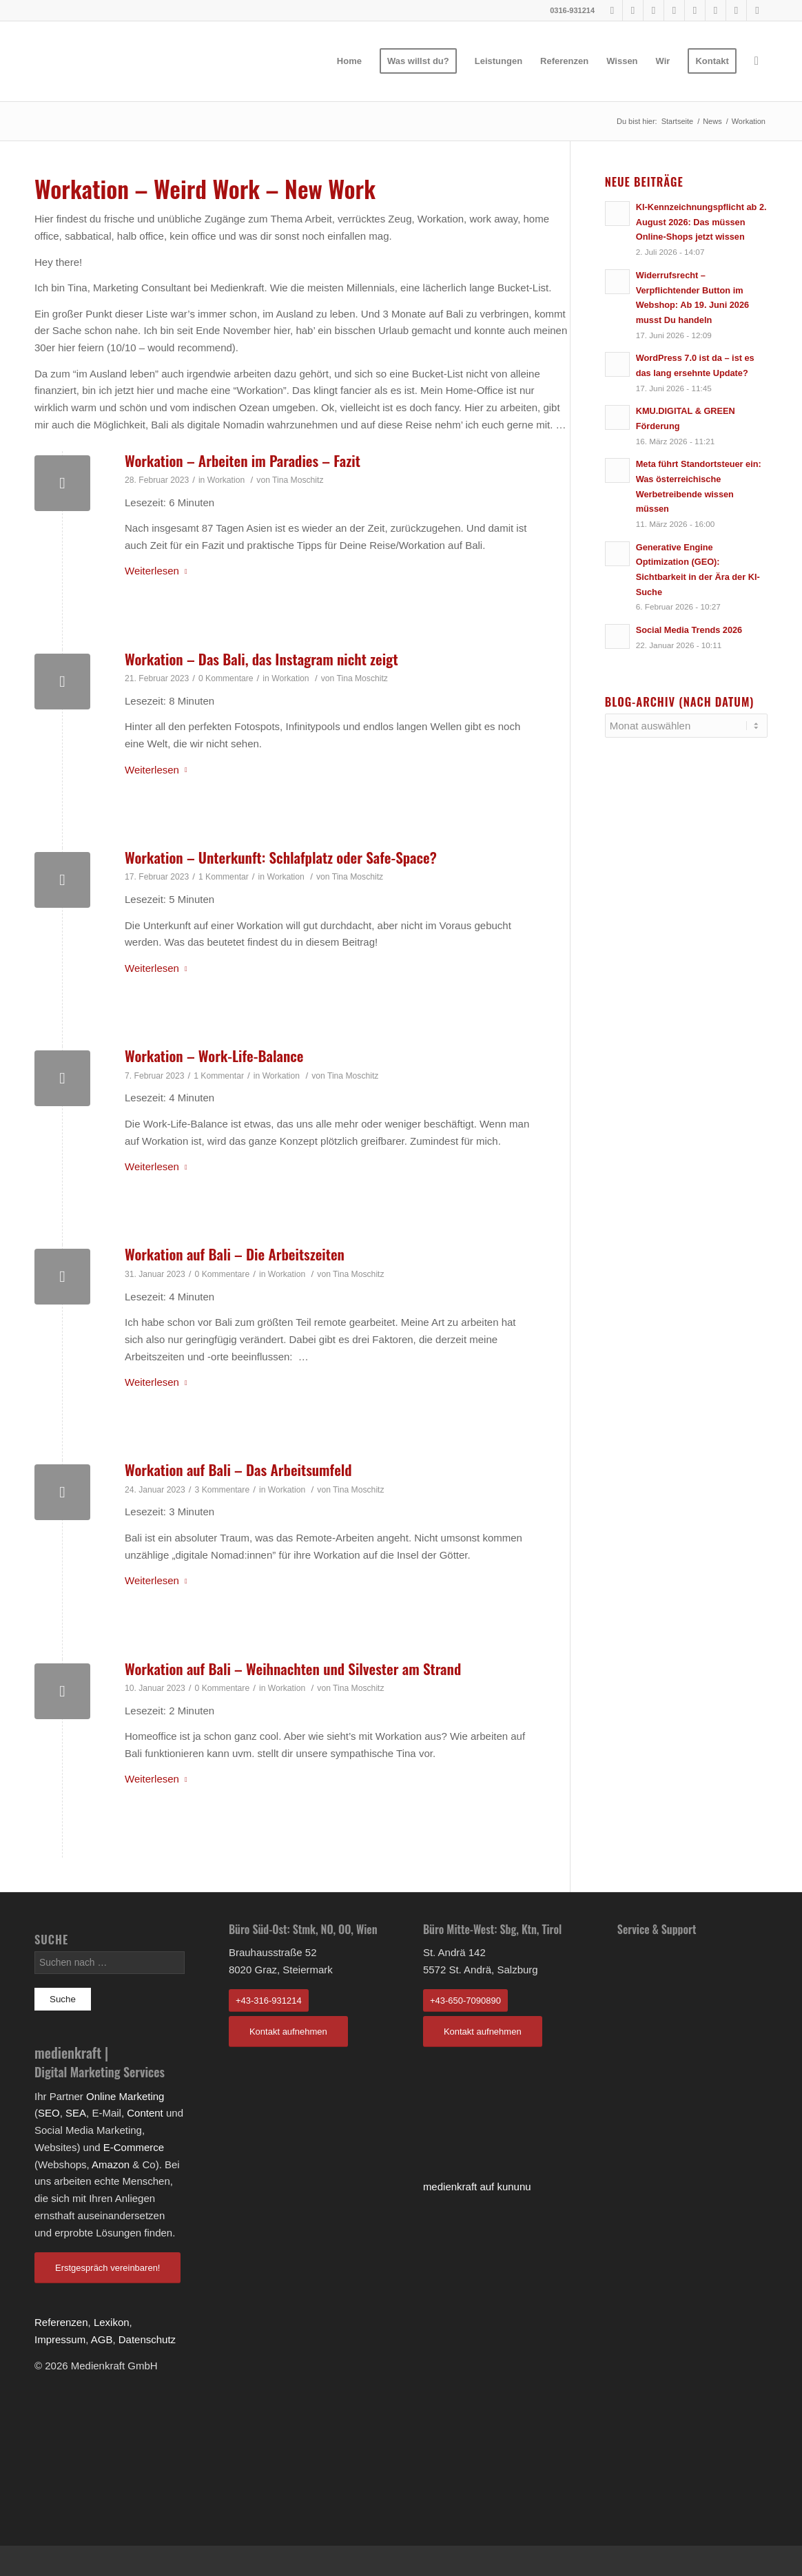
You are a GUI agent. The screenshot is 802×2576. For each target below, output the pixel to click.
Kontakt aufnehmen (288, 2031)
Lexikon (112, 2322)
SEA (75, 2113)
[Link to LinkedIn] (716, 10)
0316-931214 (572, 10)
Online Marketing (125, 2096)
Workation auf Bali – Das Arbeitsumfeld (238, 1469)
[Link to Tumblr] (695, 10)
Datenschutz (147, 2339)
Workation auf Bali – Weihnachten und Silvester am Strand (293, 1668)
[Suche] (757, 61)
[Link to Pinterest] (654, 10)
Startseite (677, 121)
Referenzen (61, 2322)
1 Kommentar (223, 877)
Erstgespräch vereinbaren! (107, 2268)
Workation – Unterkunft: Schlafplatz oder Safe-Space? (281, 857)
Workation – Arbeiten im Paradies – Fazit (242, 460)
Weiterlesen (159, 571)
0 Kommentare (226, 678)
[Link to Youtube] (633, 10)
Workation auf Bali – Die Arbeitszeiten (235, 1254)
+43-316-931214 (269, 2000)
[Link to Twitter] (736, 10)
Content (145, 2113)
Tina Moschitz (297, 480)
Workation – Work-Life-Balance (214, 1055)
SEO (49, 2113)
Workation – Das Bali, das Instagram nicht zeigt (261, 658)
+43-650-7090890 (465, 2000)
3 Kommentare (222, 1490)
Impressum (59, 2339)
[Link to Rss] (757, 10)
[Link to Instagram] (674, 10)
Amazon (111, 2164)
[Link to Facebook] (612, 10)
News (712, 121)
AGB (102, 2339)
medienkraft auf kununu (477, 2186)
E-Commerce (133, 2147)
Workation (226, 480)
